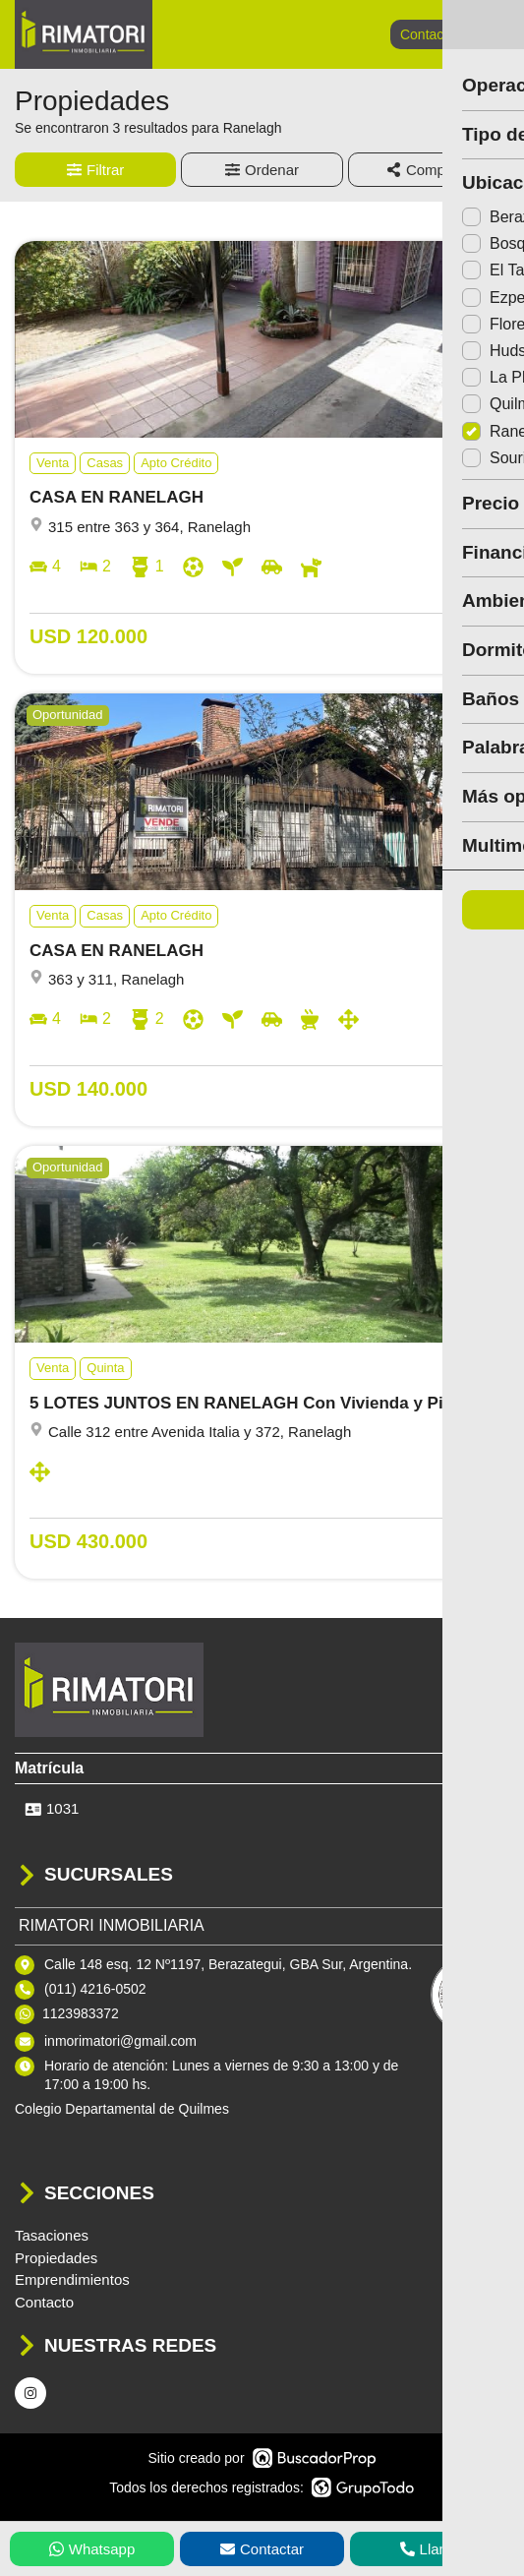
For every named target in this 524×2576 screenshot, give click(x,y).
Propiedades (56, 2257)
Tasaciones (51, 2235)
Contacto (427, 34)
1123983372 (80, 2013)
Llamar (432, 2549)
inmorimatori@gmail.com (120, 2041)
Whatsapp (92, 2549)
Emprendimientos (72, 2279)
